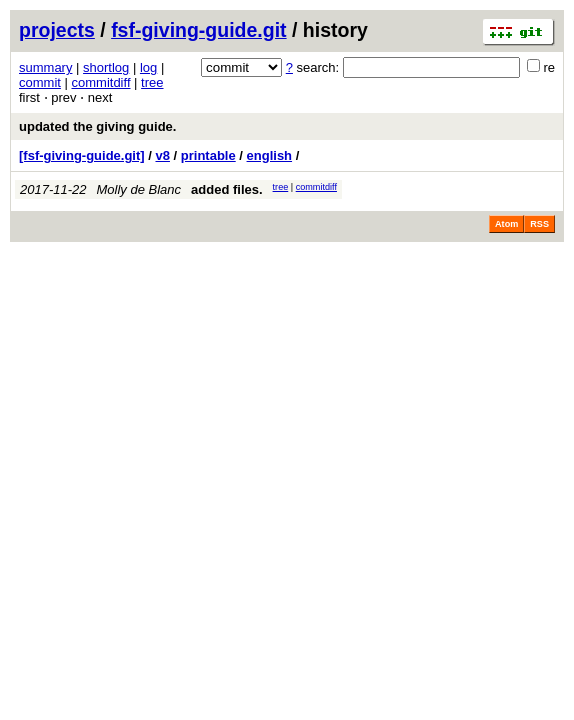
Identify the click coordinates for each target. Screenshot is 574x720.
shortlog (106, 67)
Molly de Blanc (139, 189)
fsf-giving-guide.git (198, 30)
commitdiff (101, 82)
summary (45, 67)
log (148, 67)
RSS (539, 224)
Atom (506, 224)
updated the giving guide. (97, 126)
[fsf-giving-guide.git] (82, 155)
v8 (162, 155)
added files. (227, 189)
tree (152, 82)
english (270, 155)
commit (40, 82)
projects (57, 30)
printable (208, 155)
